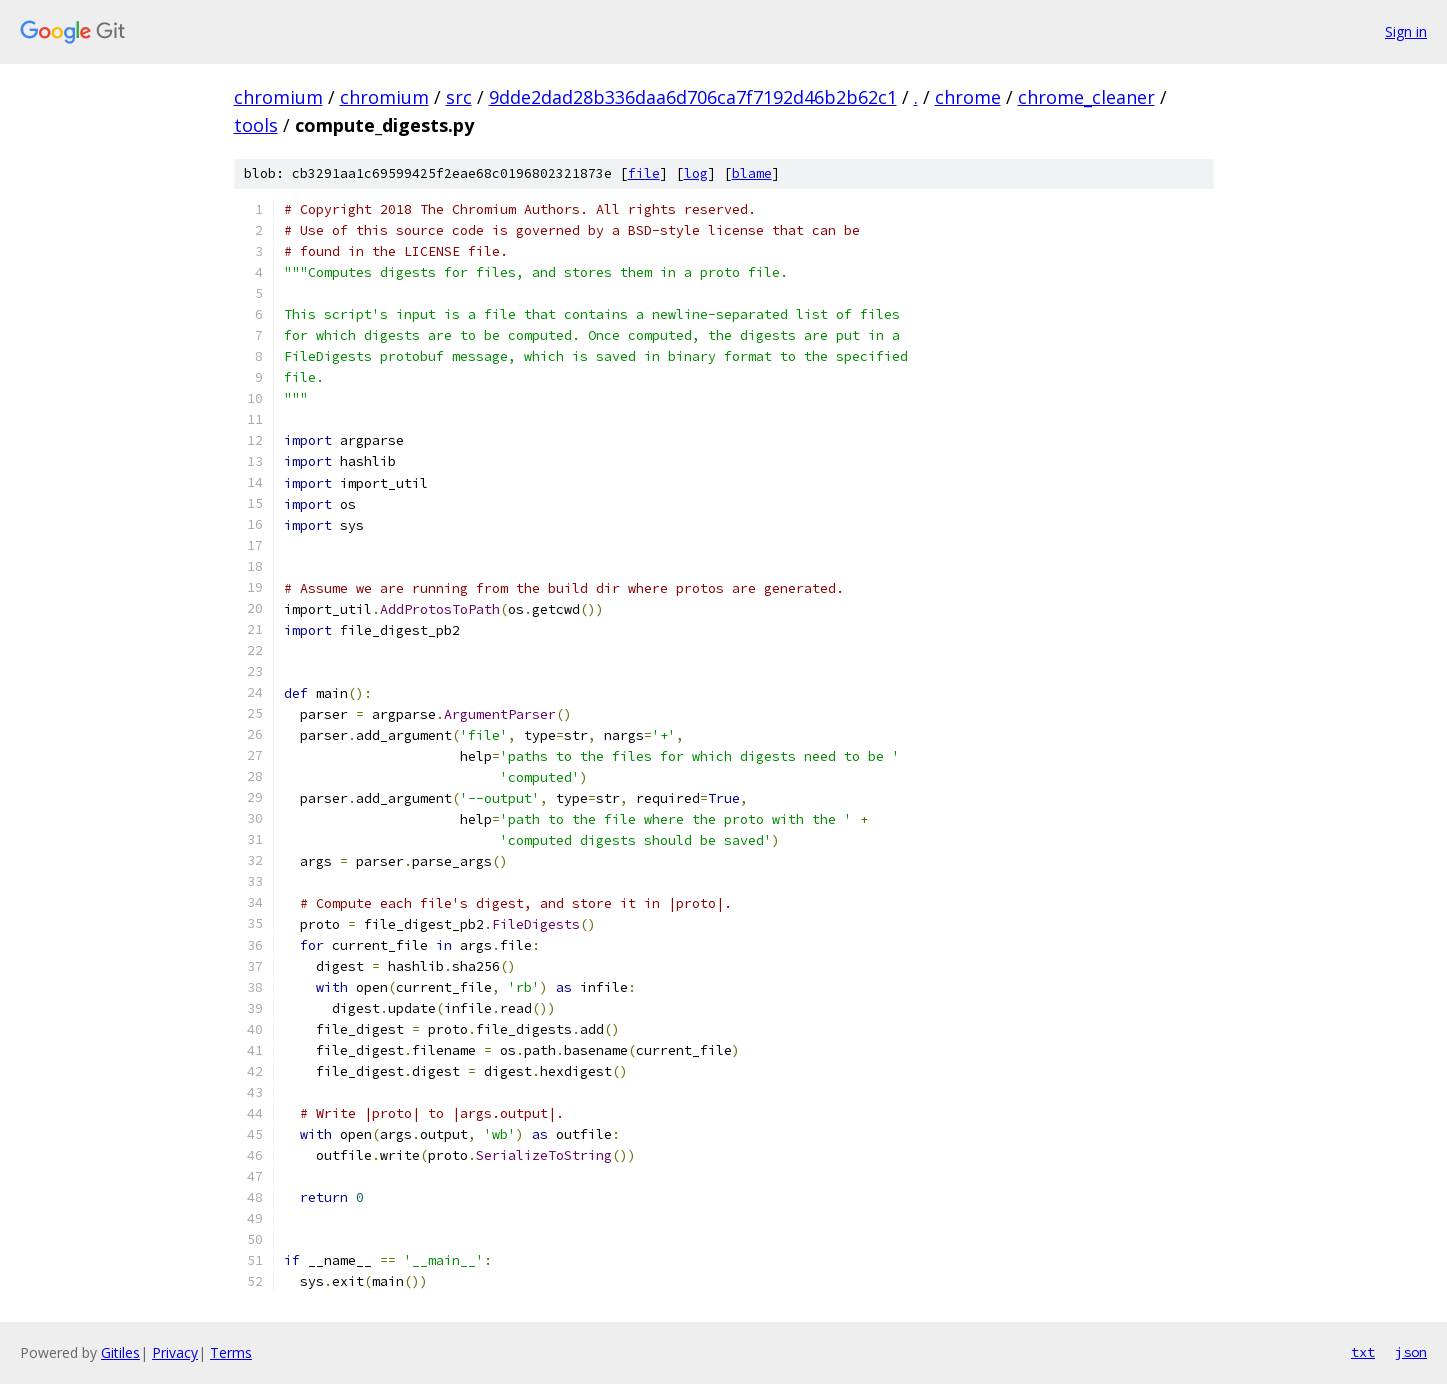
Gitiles (120, 1352)
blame (752, 173)
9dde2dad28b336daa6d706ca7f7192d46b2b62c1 (693, 97)
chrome (968, 97)
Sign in (1406, 31)
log (696, 173)
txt (1363, 1352)
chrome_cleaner (1086, 97)
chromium (278, 97)
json (1411, 1352)
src (459, 97)
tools (256, 125)
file (644, 173)
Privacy (175, 1352)
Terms (231, 1352)
